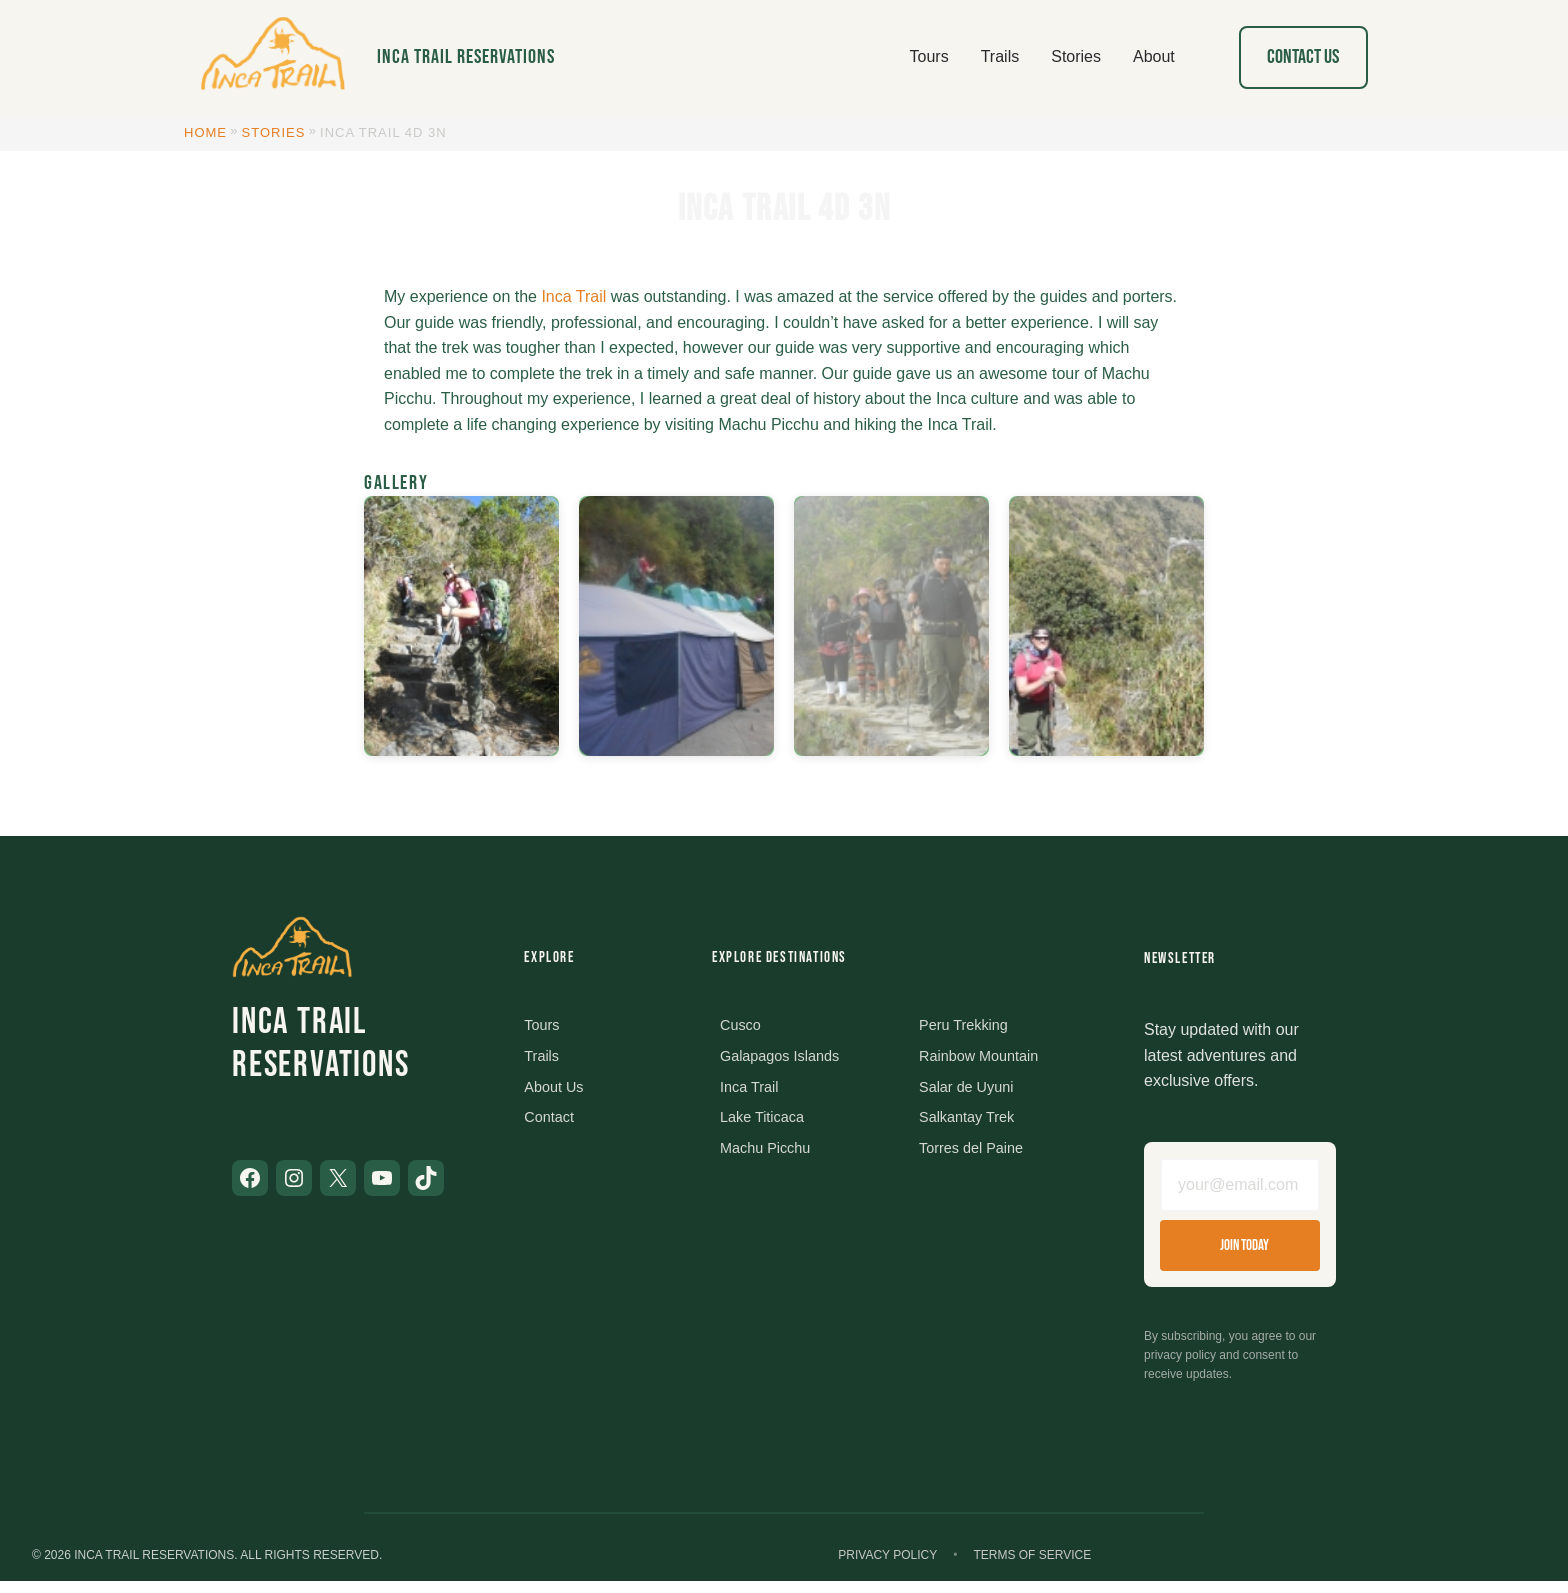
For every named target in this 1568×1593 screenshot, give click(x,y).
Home (205, 132)
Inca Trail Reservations (466, 57)
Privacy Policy (887, 1567)
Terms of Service (1032, 1567)
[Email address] (1240, 1191)
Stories (274, 132)
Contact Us (1303, 57)
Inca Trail (573, 296)
